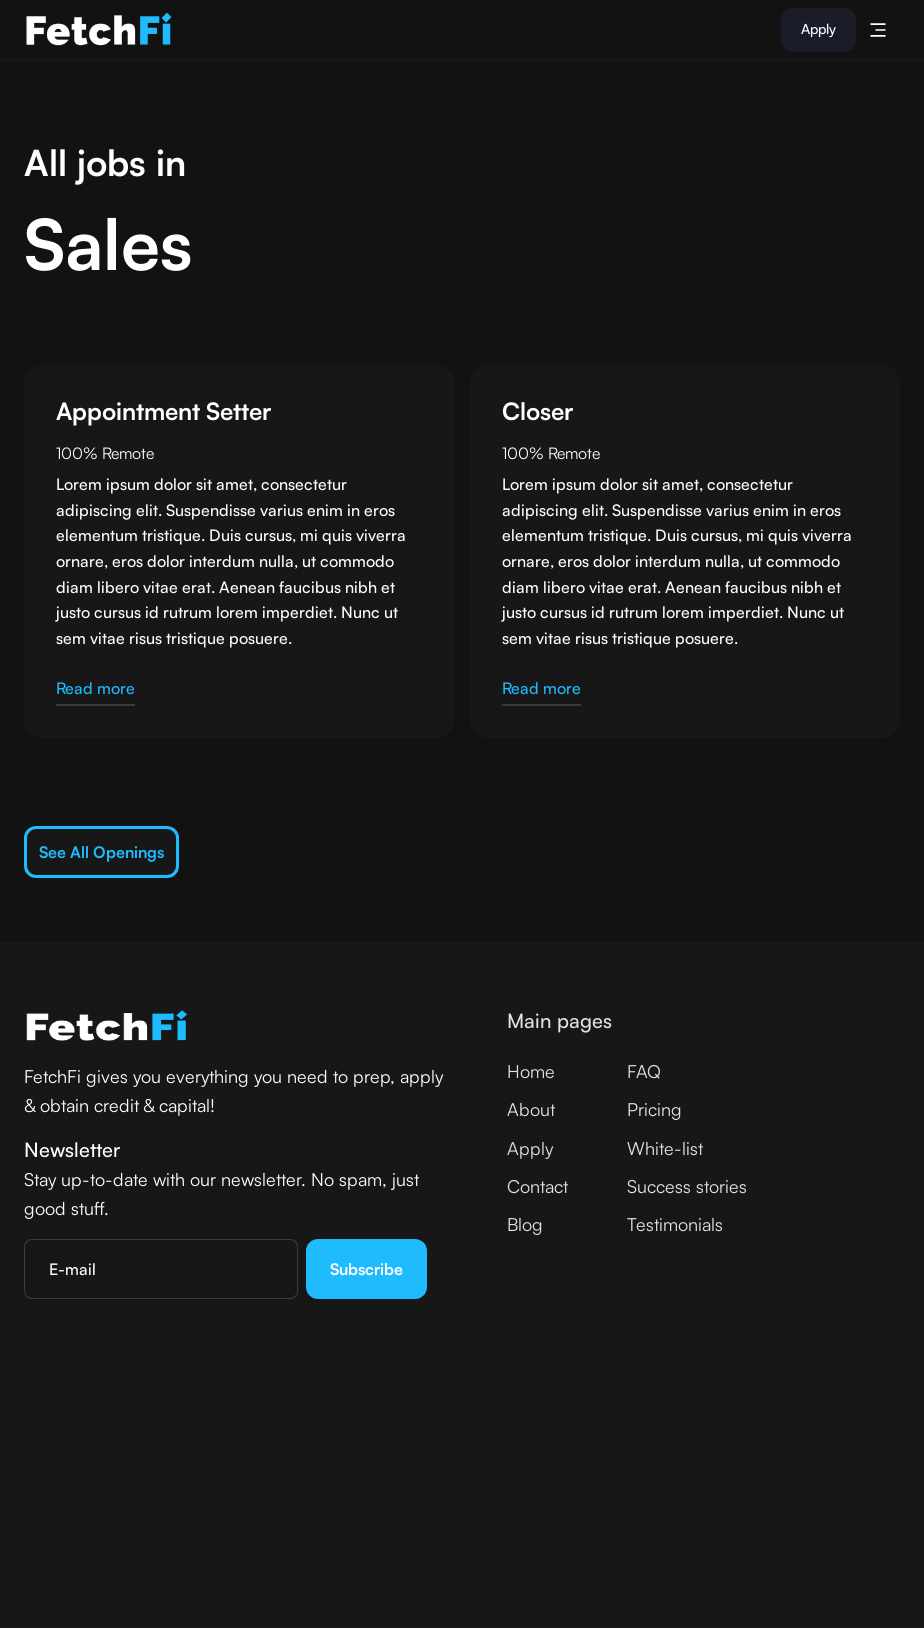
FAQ (644, 1071)
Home (531, 1071)
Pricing (654, 1109)
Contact (537, 1186)
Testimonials (675, 1224)
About (531, 1109)
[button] (878, 30)
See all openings (101, 852)
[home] (99, 30)
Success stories (687, 1186)
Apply (818, 28)
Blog (525, 1224)
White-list (665, 1148)
